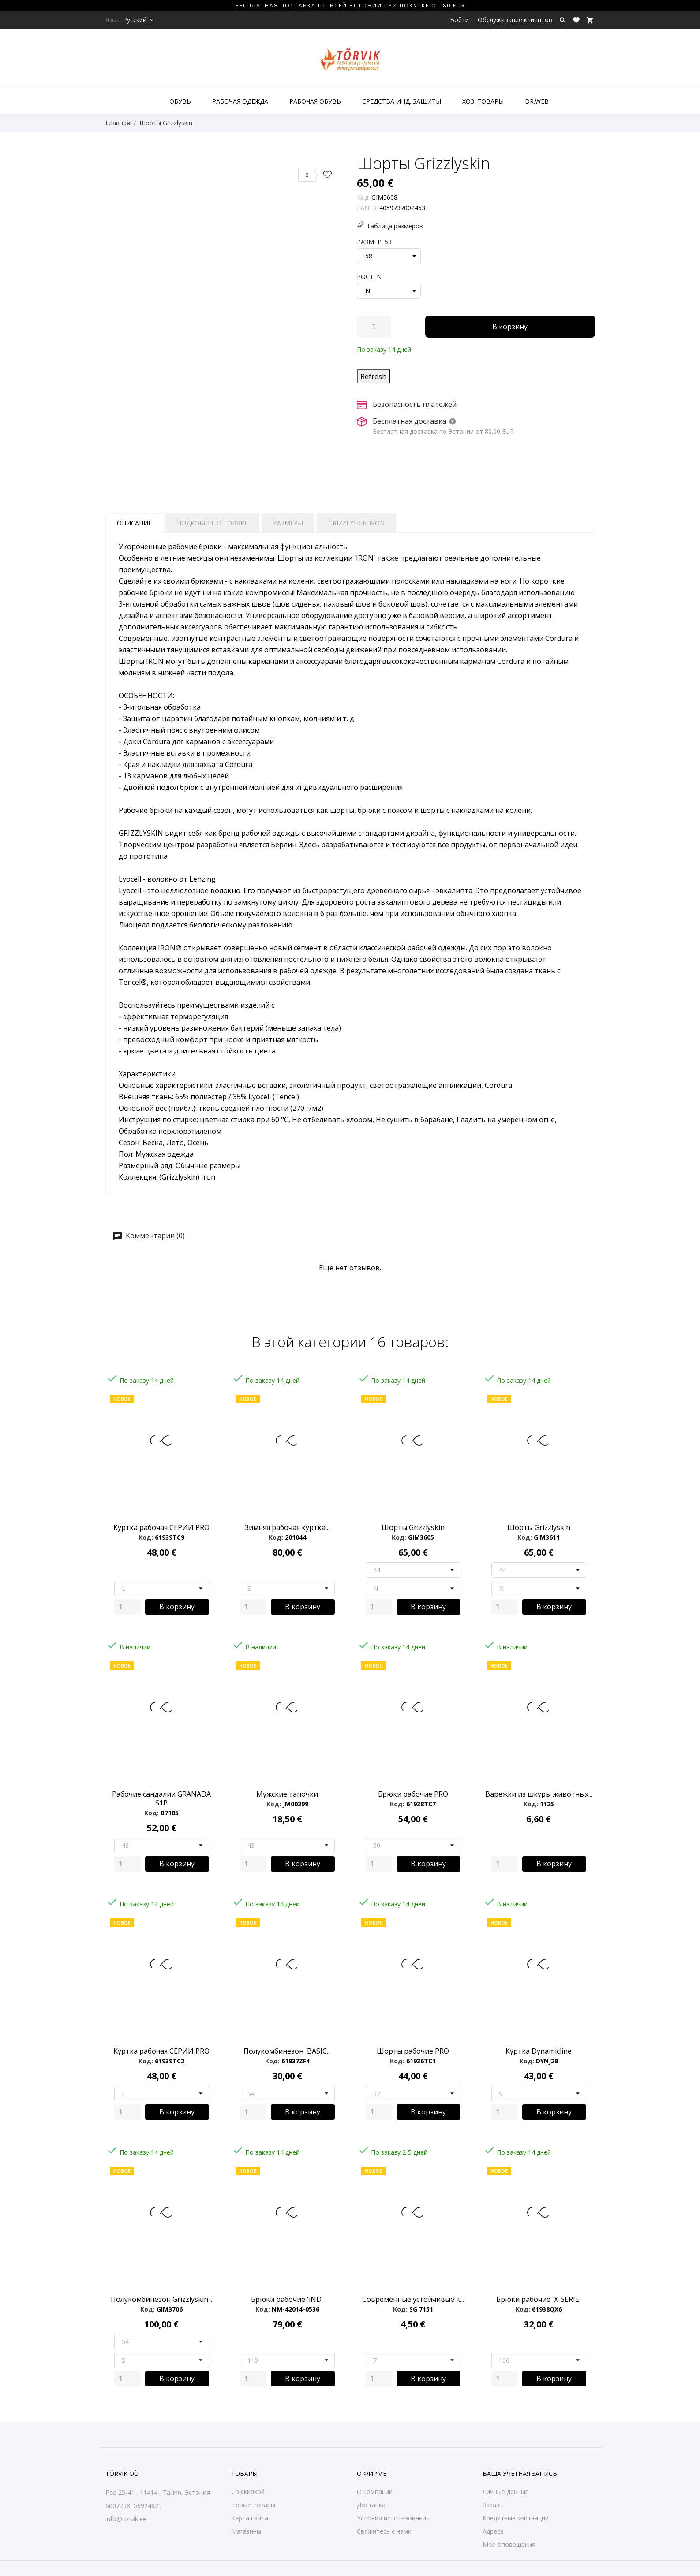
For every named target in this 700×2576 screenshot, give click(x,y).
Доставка (371, 2505)
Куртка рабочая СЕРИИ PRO (161, 1527)
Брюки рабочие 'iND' (287, 2299)
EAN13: (367, 208)
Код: (363, 197)
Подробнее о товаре (212, 523)
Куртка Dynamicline (538, 2051)
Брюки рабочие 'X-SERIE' (538, 2299)
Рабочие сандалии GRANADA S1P (161, 1798)
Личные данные (506, 2491)
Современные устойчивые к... (413, 2299)
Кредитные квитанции (516, 2518)
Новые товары (253, 2505)
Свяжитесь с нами (384, 2531)
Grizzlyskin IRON (356, 523)
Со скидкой (248, 2491)
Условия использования (393, 2518)
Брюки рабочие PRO (413, 1794)
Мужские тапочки (287, 1794)
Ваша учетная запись (520, 2473)
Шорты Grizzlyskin (413, 1527)
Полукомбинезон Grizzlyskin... (161, 2299)
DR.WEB (537, 101)
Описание (134, 523)
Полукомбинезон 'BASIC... (287, 2051)
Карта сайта (249, 2518)
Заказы (493, 2505)
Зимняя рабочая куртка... (287, 1527)
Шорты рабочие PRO (413, 2051)
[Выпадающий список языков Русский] (139, 20)
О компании (375, 2491)
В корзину (510, 326)
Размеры (288, 523)
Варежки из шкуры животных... (538, 1794)
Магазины (246, 2531)
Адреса (493, 2531)
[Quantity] (127, 1607)
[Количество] (374, 327)
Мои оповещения (509, 2544)
